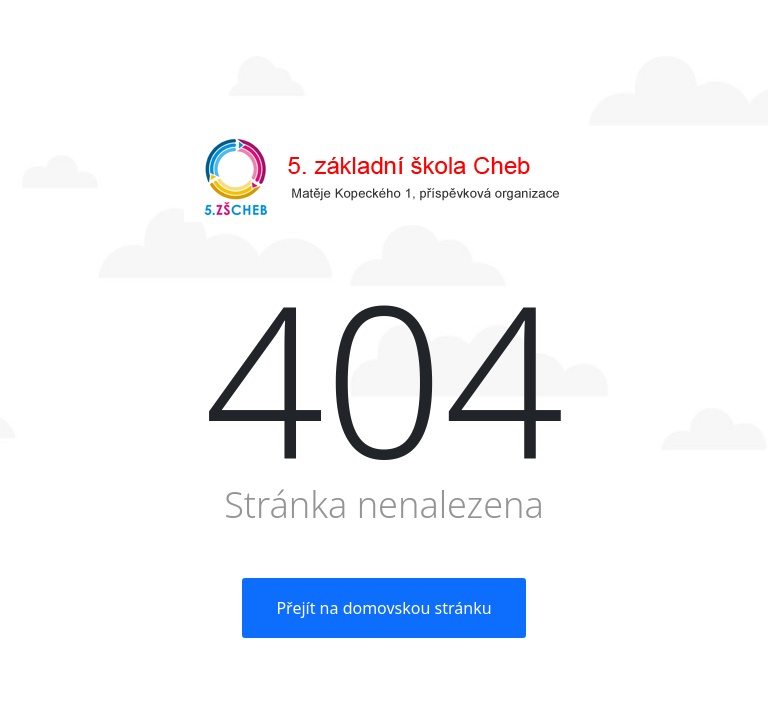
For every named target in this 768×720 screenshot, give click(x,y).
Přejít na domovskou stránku (383, 608)
